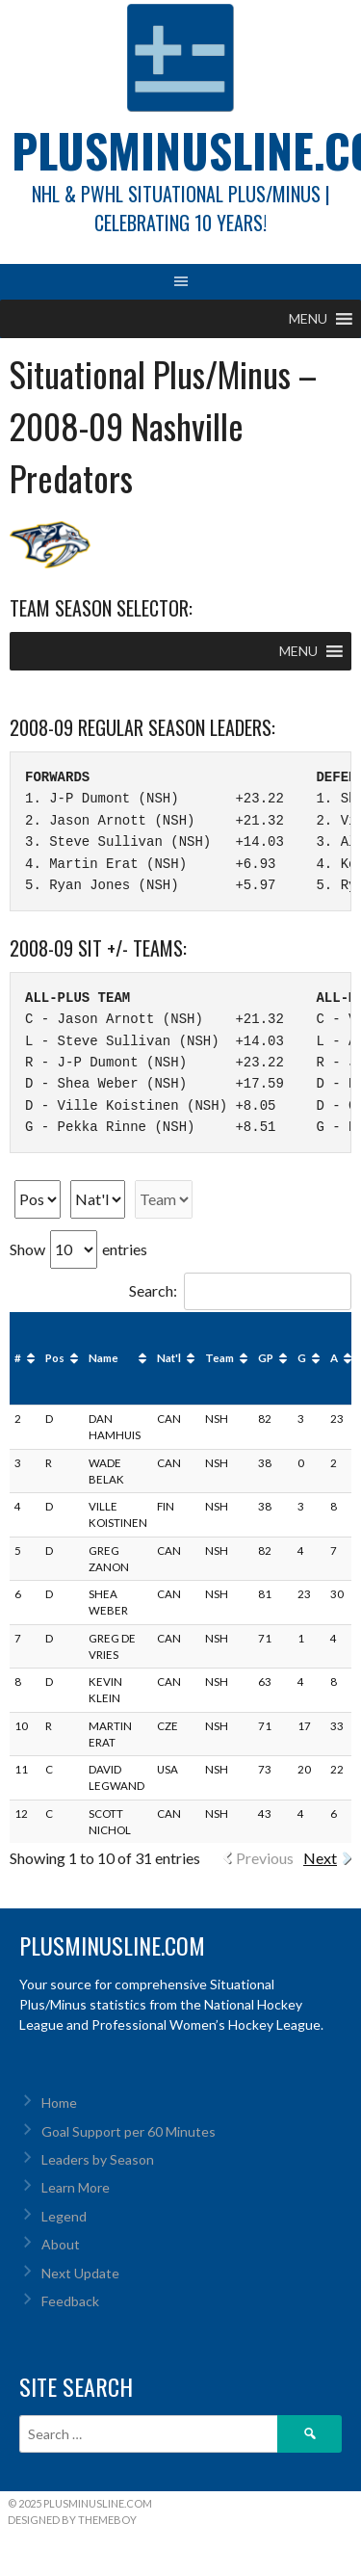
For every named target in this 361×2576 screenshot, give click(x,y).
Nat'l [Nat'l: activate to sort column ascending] (169, 1358)
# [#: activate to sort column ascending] (17, 1358)
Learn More (75, 2187)
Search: (240, 1290)
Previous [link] (265, 1858)
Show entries (78, 1249)
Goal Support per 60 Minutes (128, 2131)
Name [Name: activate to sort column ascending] (103, 1358)
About (60, 2244)
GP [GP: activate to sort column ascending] (265, 1358)
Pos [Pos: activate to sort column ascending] (54, 1358)
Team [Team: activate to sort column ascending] (219, 1358)
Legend (64, 2216)
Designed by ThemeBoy (72, 2519)
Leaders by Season (97, 2159)
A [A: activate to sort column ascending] (334, 1358)
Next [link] (320, 1858)
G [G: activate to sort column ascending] (301, 1358)
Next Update (80, 2273)
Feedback (70, 2301)
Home (59, 2102)
